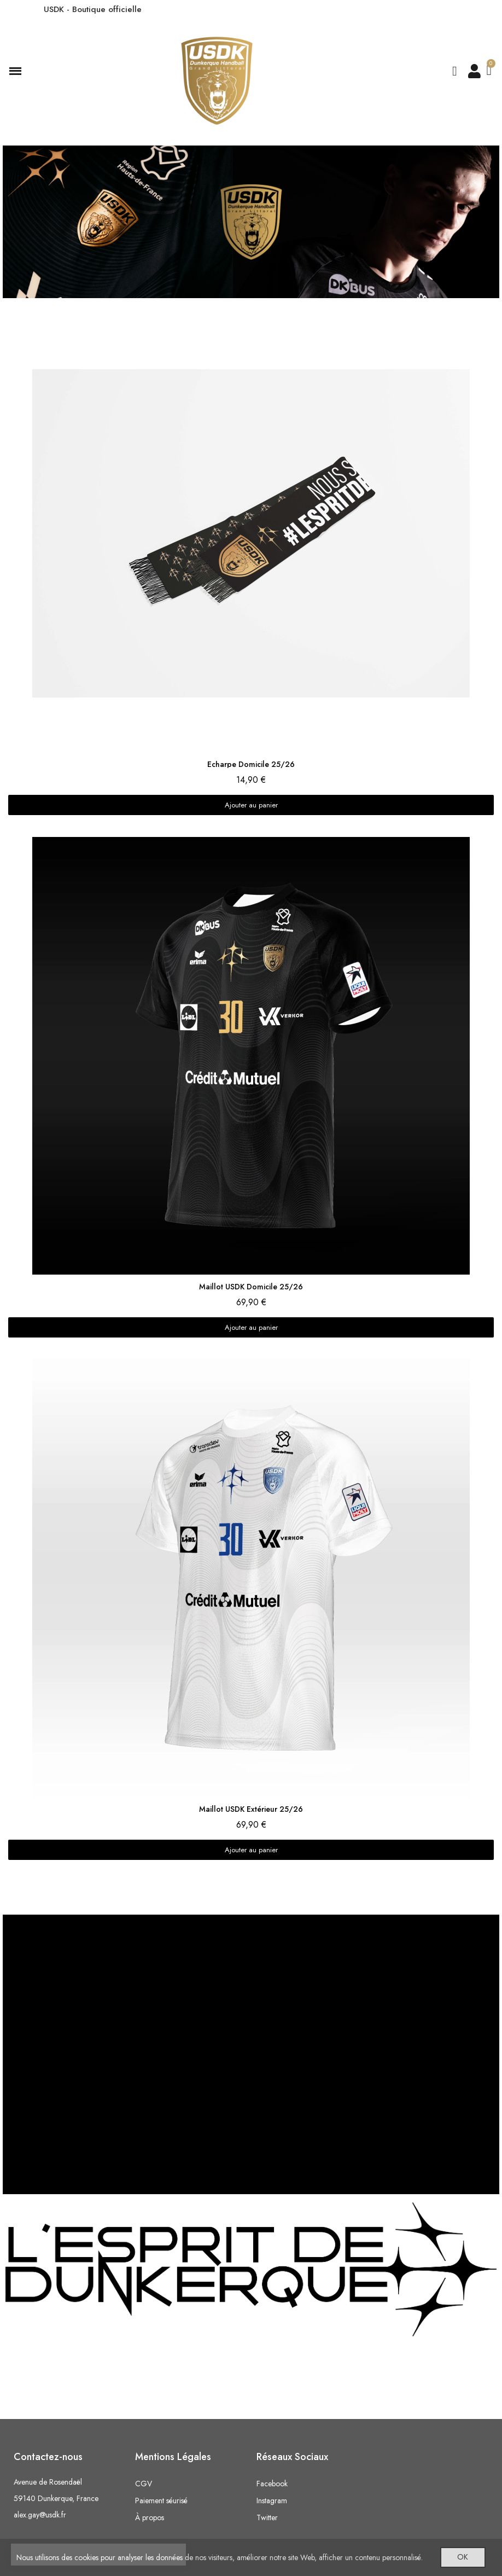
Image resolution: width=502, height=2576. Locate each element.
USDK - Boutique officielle (93, 9)
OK (457, 2555)
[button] (453, 71)
